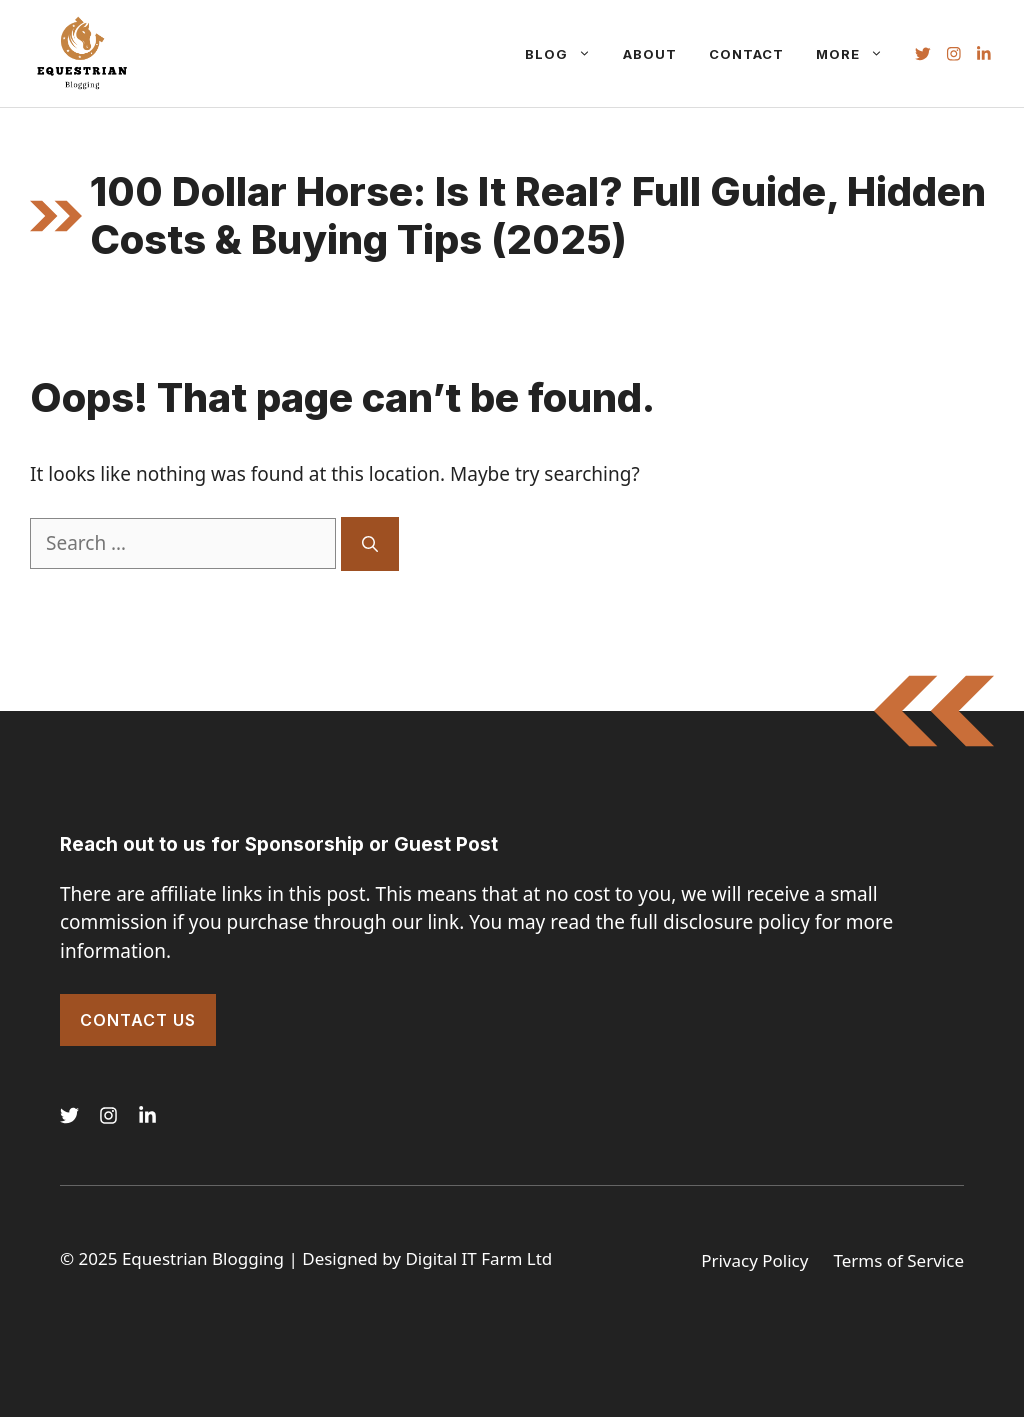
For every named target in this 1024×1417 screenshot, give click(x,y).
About (650, 54)
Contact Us (138, 1020)
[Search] (370, 544)
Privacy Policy (754, 1260)
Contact (746, 54)
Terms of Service (898, 1260)
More (857, 54)
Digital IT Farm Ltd (478, 1258)
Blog (566, 54)
